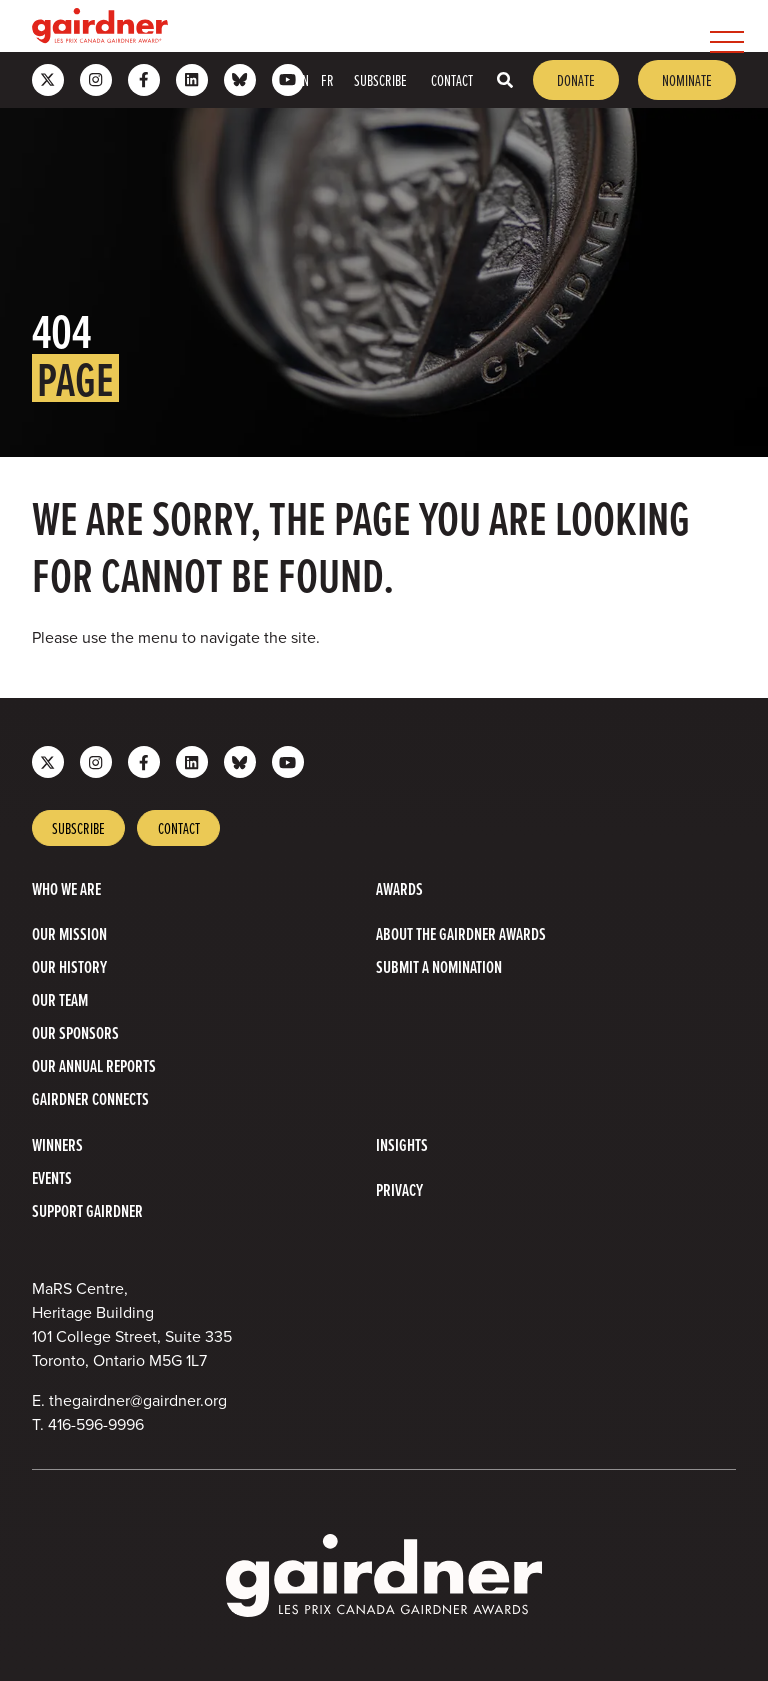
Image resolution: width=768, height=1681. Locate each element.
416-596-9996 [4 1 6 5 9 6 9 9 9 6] (96, 1424)
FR (327, 80)
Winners (57, 1144)
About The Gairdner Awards (461, 933)
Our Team (60, 999)
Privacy (399, 1189)
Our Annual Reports (94, 1065)
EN (302, 80)
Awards (399, 888)
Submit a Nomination (439, 966)
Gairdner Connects (90, 1098)
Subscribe (380, 80)
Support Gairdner (87, 1210)
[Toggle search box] (505, 80)
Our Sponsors (75, 1032)
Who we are (66, 888)
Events (52, 1177)
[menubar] (460, 26)
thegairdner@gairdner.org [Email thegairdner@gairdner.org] (138, 1400)
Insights (402, 1144)
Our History (69, 966)
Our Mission (69, 933)
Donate (576, 80)
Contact (452, 80)
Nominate (687, 80)
